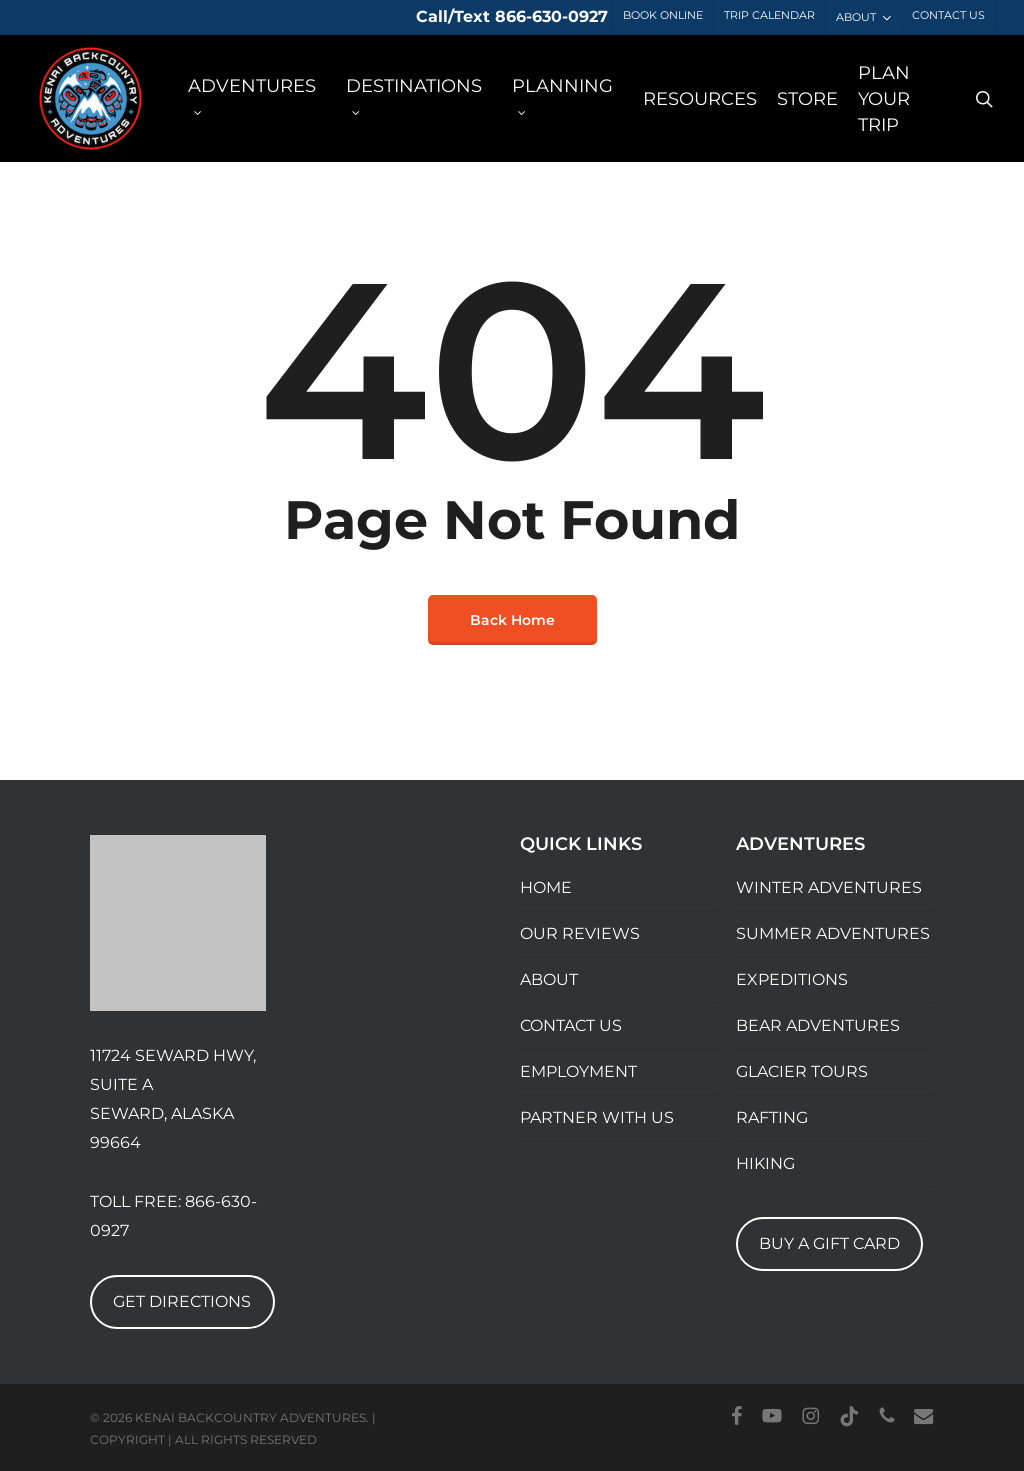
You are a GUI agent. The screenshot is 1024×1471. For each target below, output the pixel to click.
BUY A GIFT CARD (829, 1243)
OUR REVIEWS (580, 933)
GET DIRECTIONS (182, 1301)
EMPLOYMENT (578, 1071)
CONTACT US (571, 1025)
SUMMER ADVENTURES (833, 933)
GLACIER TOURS (802, 1071)
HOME (546, 887)
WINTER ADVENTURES (829, 887)
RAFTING (772, 1117)
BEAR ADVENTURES (818, 1025)
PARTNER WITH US (597, 1117)
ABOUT (549, 979)
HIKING (765, 1163)
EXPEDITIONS (792, 979)
